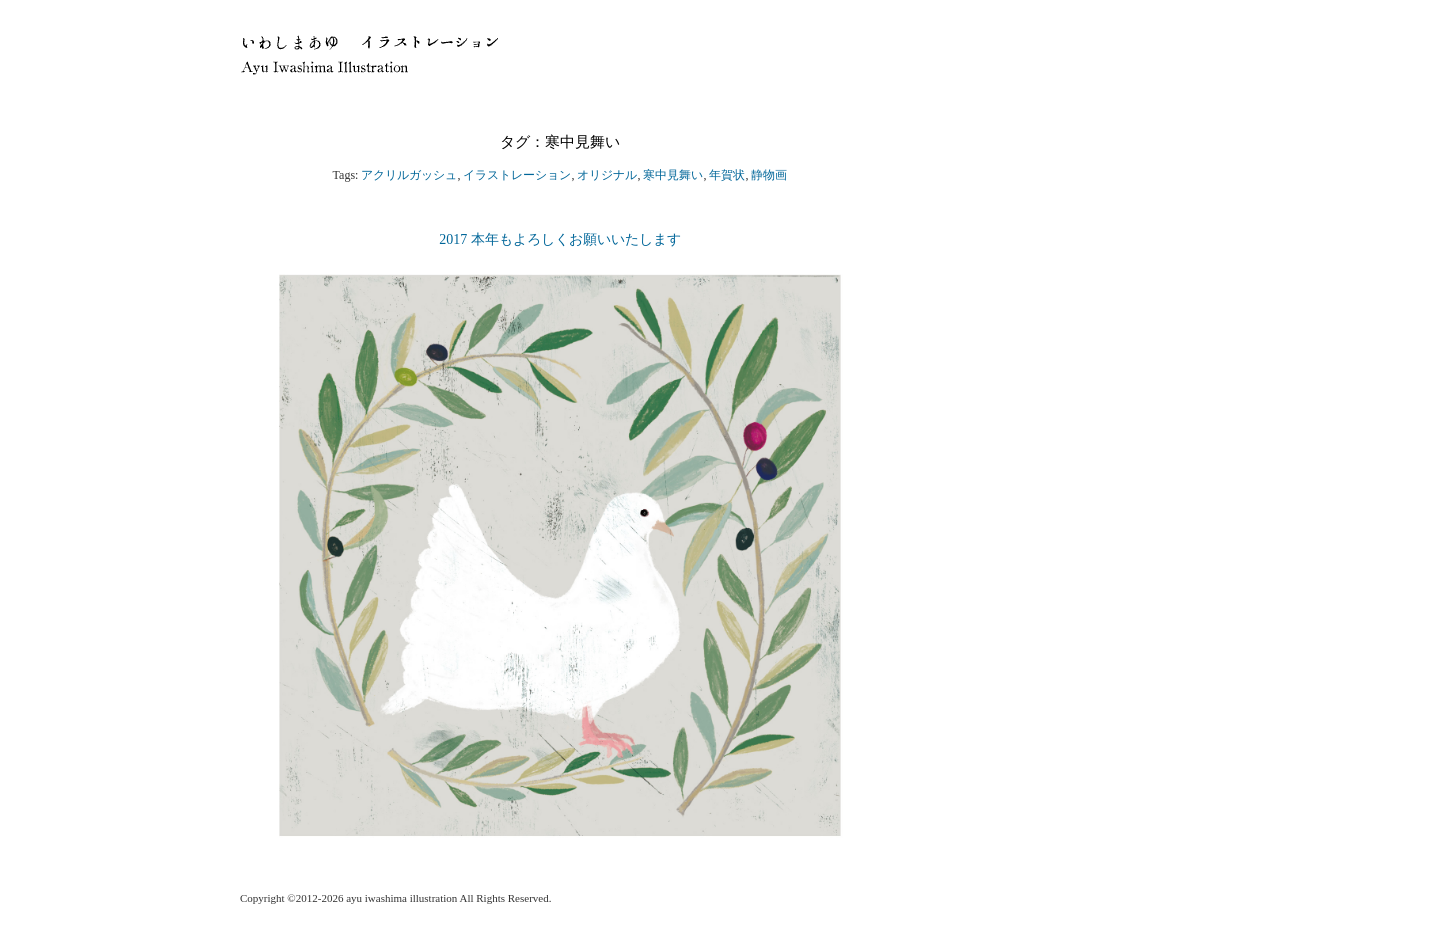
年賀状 (727, 175)
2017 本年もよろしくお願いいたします (567, 239)
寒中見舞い (673, 175)
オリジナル (607, 175)
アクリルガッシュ (409, 175)
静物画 (769, 175)
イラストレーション (517, 175)
